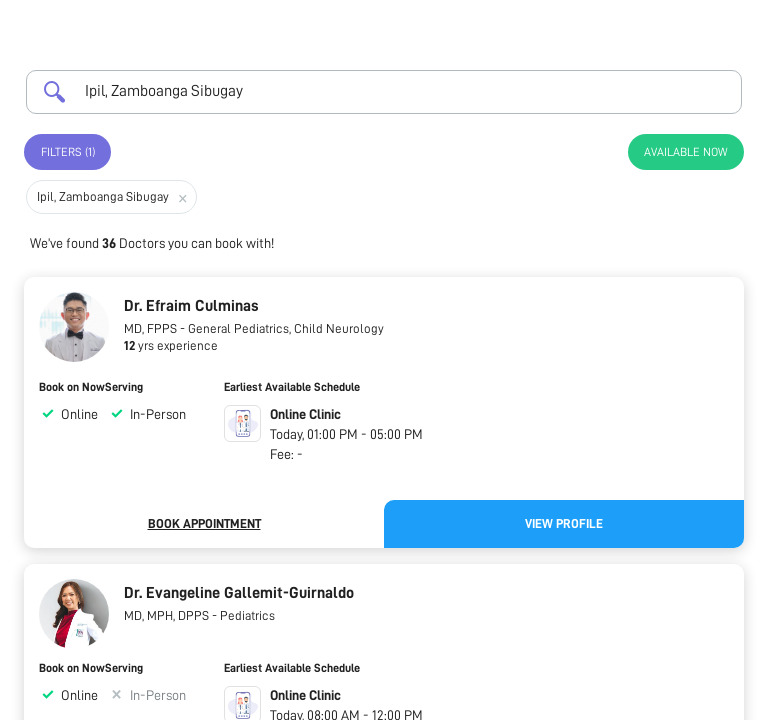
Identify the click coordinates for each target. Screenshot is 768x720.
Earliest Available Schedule (292, 387)
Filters (68, 152)
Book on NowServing (91, 387)
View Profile (564, 523)
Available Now (686, 152)
